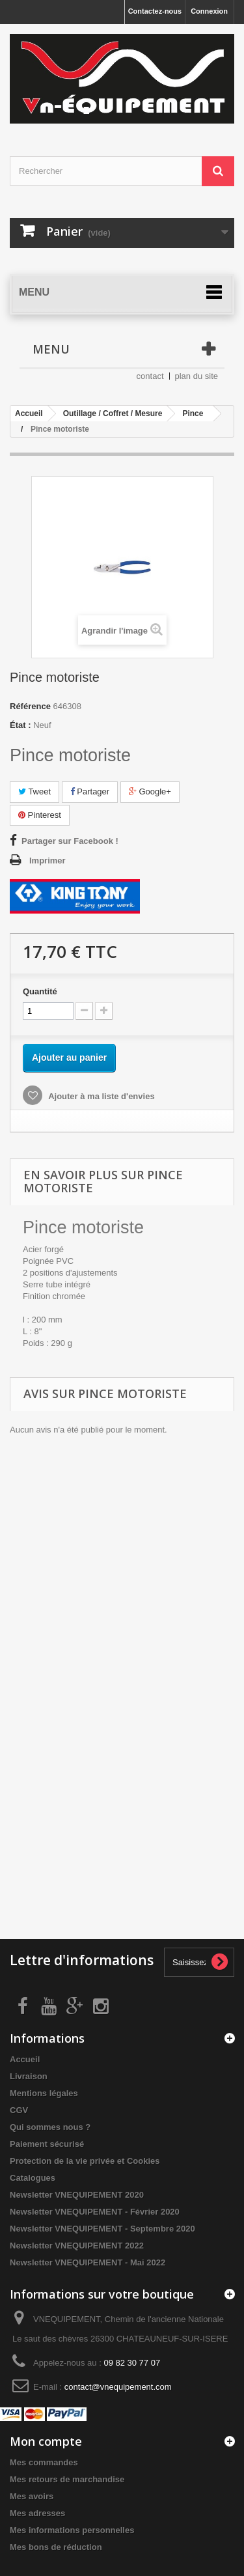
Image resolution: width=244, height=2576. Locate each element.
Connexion (209, 11)
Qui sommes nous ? (50, 2127)
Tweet (34, 791)
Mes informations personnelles (72, 2530)
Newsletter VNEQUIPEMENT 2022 (77, 2245)
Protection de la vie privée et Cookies (84, 2161)
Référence (30, 706)
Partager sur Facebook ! (69, 841)
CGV (19, 2110)
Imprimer (47, 860)
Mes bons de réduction (56, 2547)
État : (20, 725)
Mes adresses (37, 2513)
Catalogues (32, 2178)
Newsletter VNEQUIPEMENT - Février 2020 (95, 2212)
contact (150, 376)
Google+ (150, 791)
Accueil (25, 2059)
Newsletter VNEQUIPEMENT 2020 (77, 2195)
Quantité (40, 991)
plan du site (197, 376)
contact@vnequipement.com (118, 2387)
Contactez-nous (155, 11)
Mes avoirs (31, 2496)
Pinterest (39, 815)
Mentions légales (44, 2093)
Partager (89, 791)
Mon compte (46, 2441)
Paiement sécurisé (47, 2144)
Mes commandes (44, 2462)
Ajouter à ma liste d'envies (100, 1096)
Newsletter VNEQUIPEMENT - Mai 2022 (87, 2262)
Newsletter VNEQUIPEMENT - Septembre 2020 (102, 2228)
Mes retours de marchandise (67, 2479)
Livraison (28, 2076)
